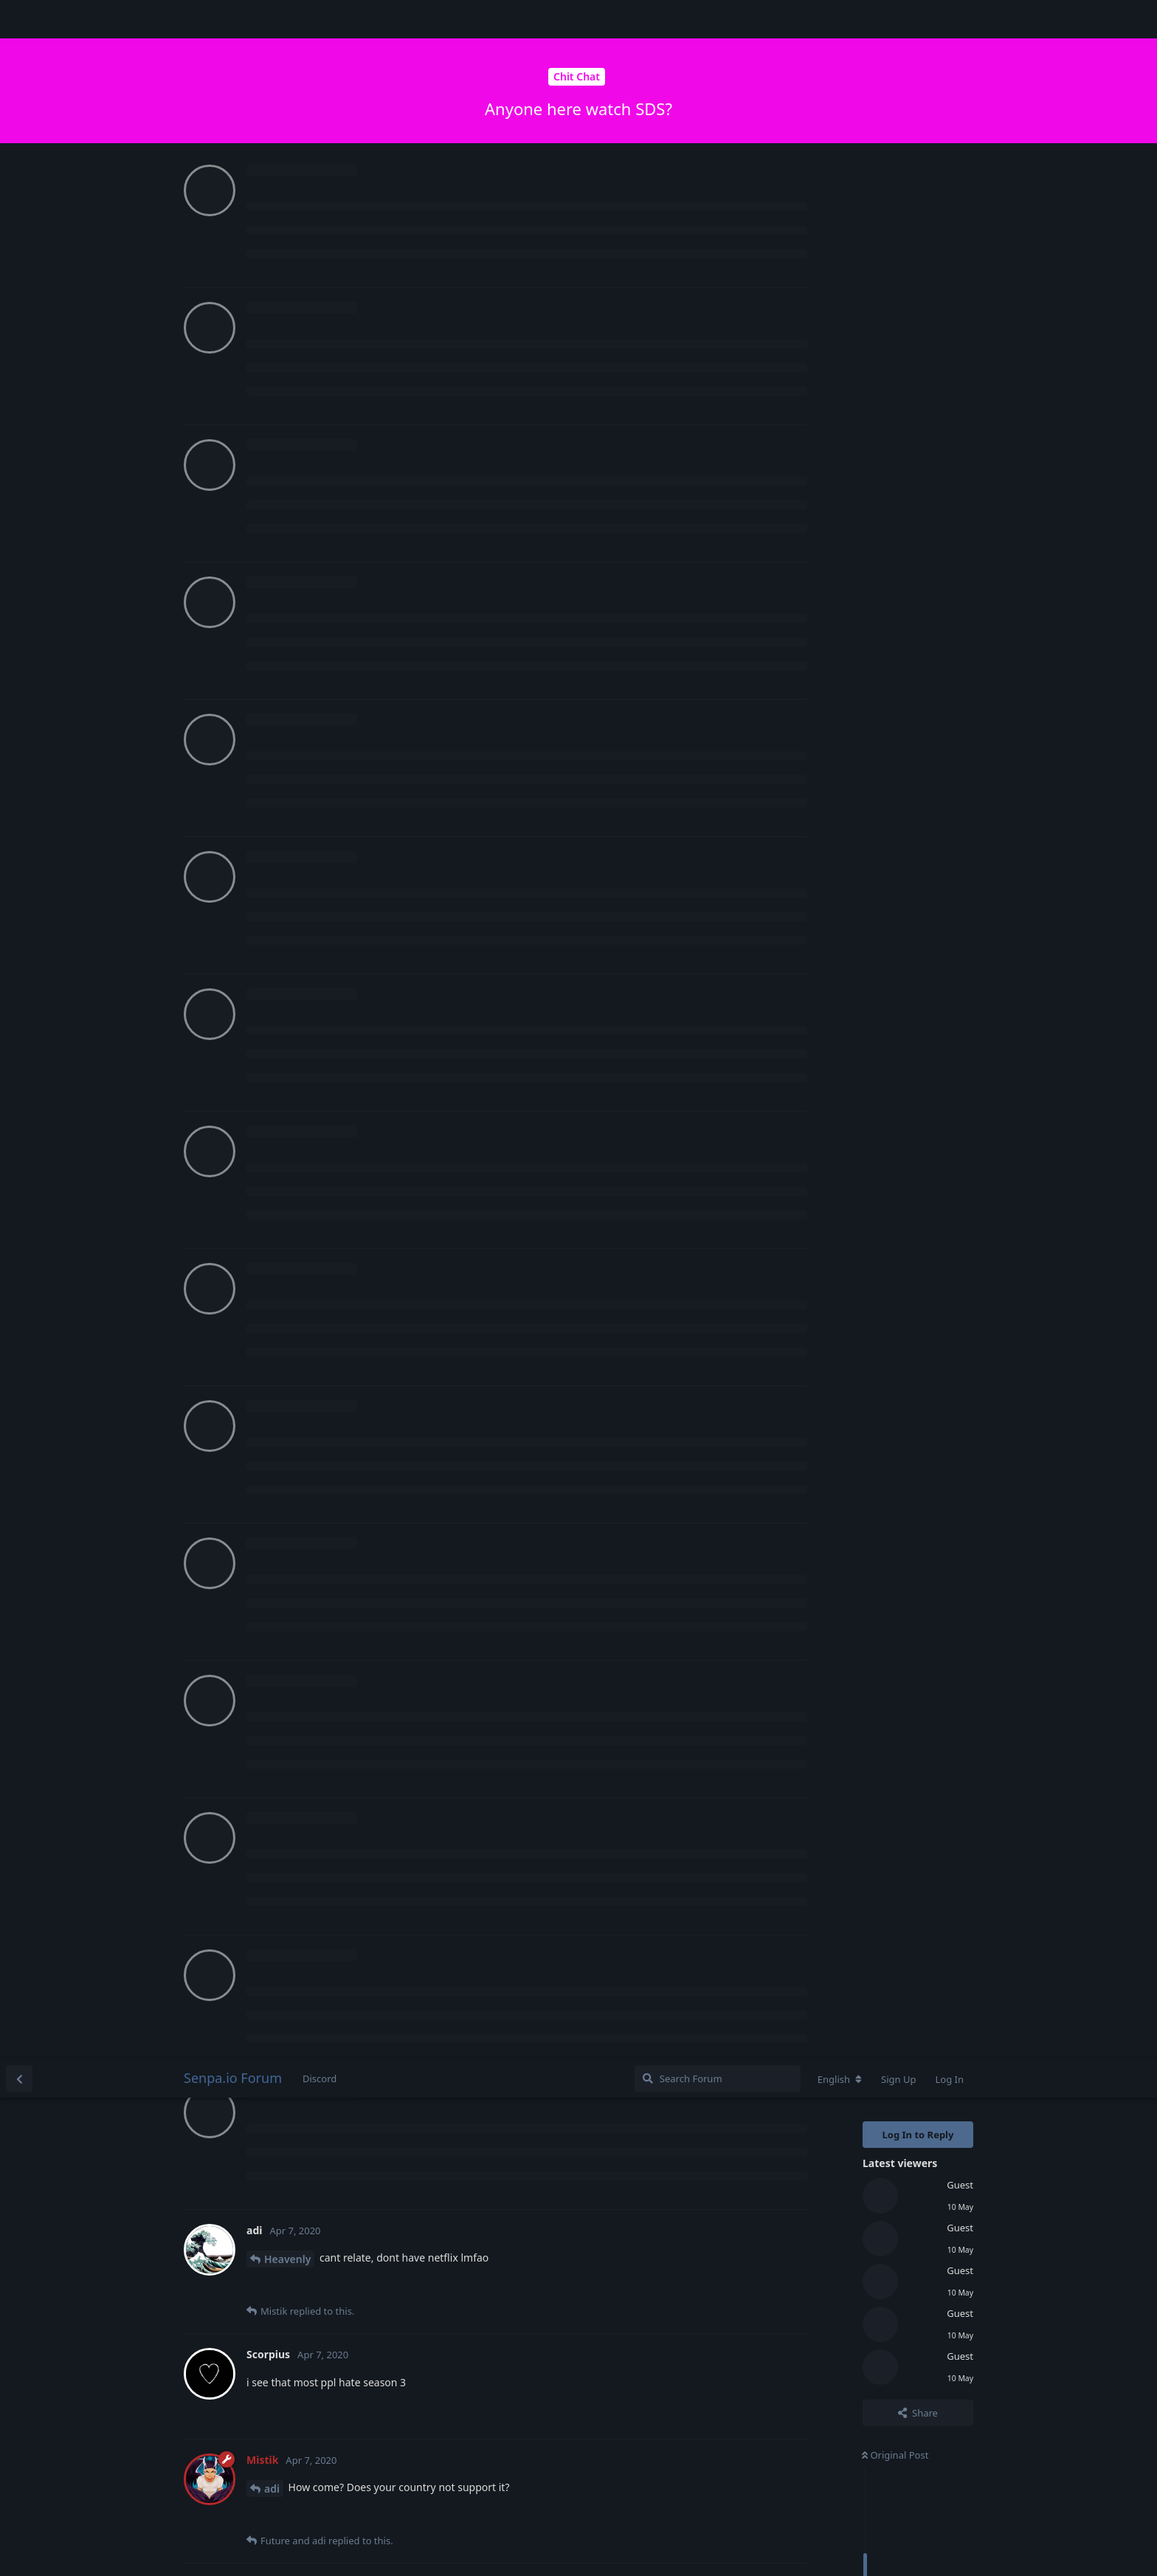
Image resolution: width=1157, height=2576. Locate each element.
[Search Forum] (718, 19)
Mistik (279, 553)
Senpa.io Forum (233, 18)
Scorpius (285, 847)
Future (280, 1164)
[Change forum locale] (839, 20)
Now (876, 643)
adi (272, 429)
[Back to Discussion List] (19, 19)
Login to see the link (301, 599)
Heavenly (287, 200)
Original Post (895, 395)
